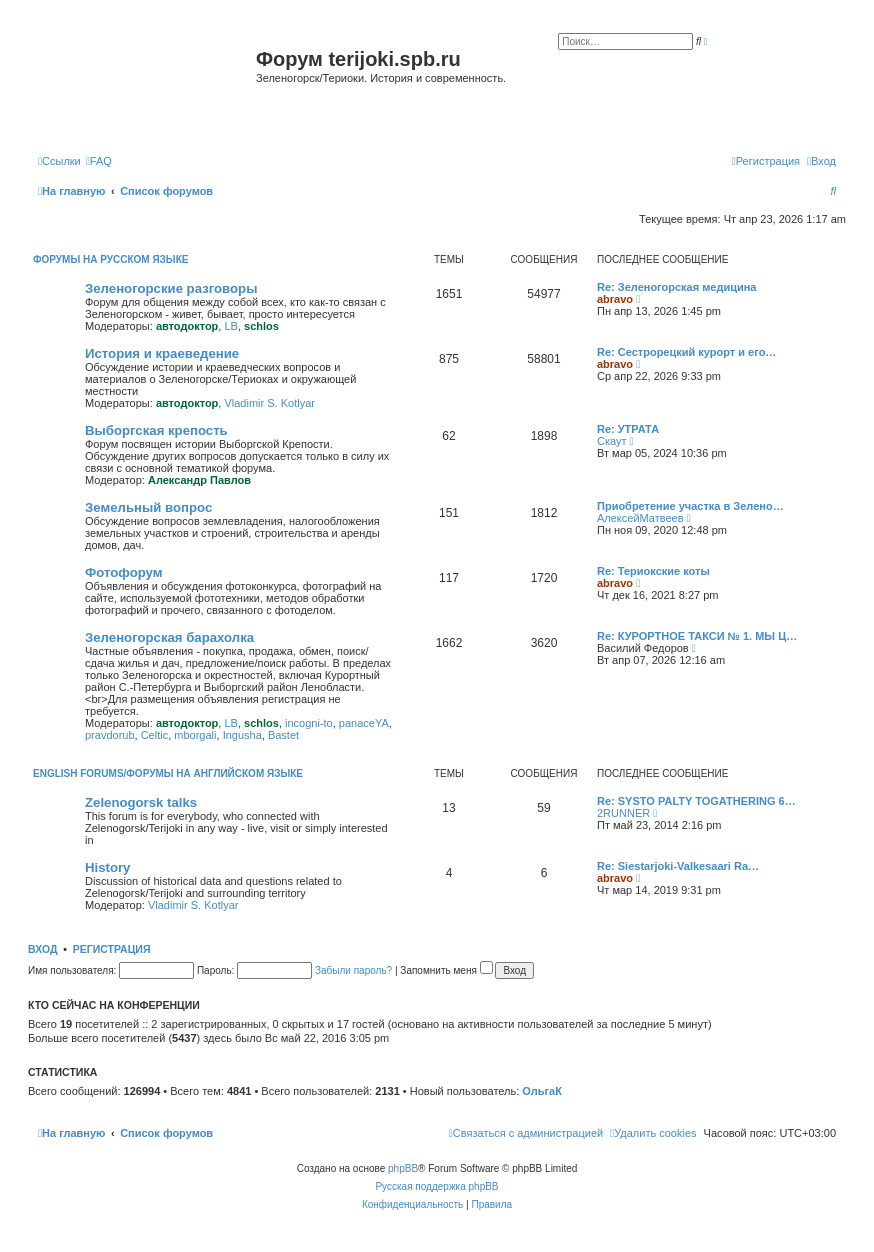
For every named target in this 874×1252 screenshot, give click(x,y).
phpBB (403, 1168)
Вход (42, 949)
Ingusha (242, 735)
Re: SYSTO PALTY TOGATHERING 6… (696, 801)
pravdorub (110, 735)
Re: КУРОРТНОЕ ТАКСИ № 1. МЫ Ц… (697, 636)
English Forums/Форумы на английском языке (168, 773)
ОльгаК (542, 1091)
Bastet (283, 735)
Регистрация (112, 949)
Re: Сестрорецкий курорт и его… (686, 352)
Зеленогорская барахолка (169, 637)
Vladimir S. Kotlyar (269, 403)
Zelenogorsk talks (141, 802)
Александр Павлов (199, 480)
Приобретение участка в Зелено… (690, 506)
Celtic (155, 735)
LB (230, 326)
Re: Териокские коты (653, 571)
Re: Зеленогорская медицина (677, 287)
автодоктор (187, 326)
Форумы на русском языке (110, 259)
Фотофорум (124, 572)
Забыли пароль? (353, 970)
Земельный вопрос (148, 507)
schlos (261, 326)
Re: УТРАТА (628, 429)
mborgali (195, 735)
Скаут (612, 441)
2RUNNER (623, 813)
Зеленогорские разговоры (171, 288)
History (107, 867)
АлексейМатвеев (640, 518)
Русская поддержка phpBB (436, 1186)
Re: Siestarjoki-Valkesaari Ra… (678, 866)
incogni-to (309, 723)
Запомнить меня (446, 970)
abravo (615, 299)
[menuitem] (99, 161)
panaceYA (364, 723)
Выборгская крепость (156, 430)
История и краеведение (162, 353)
